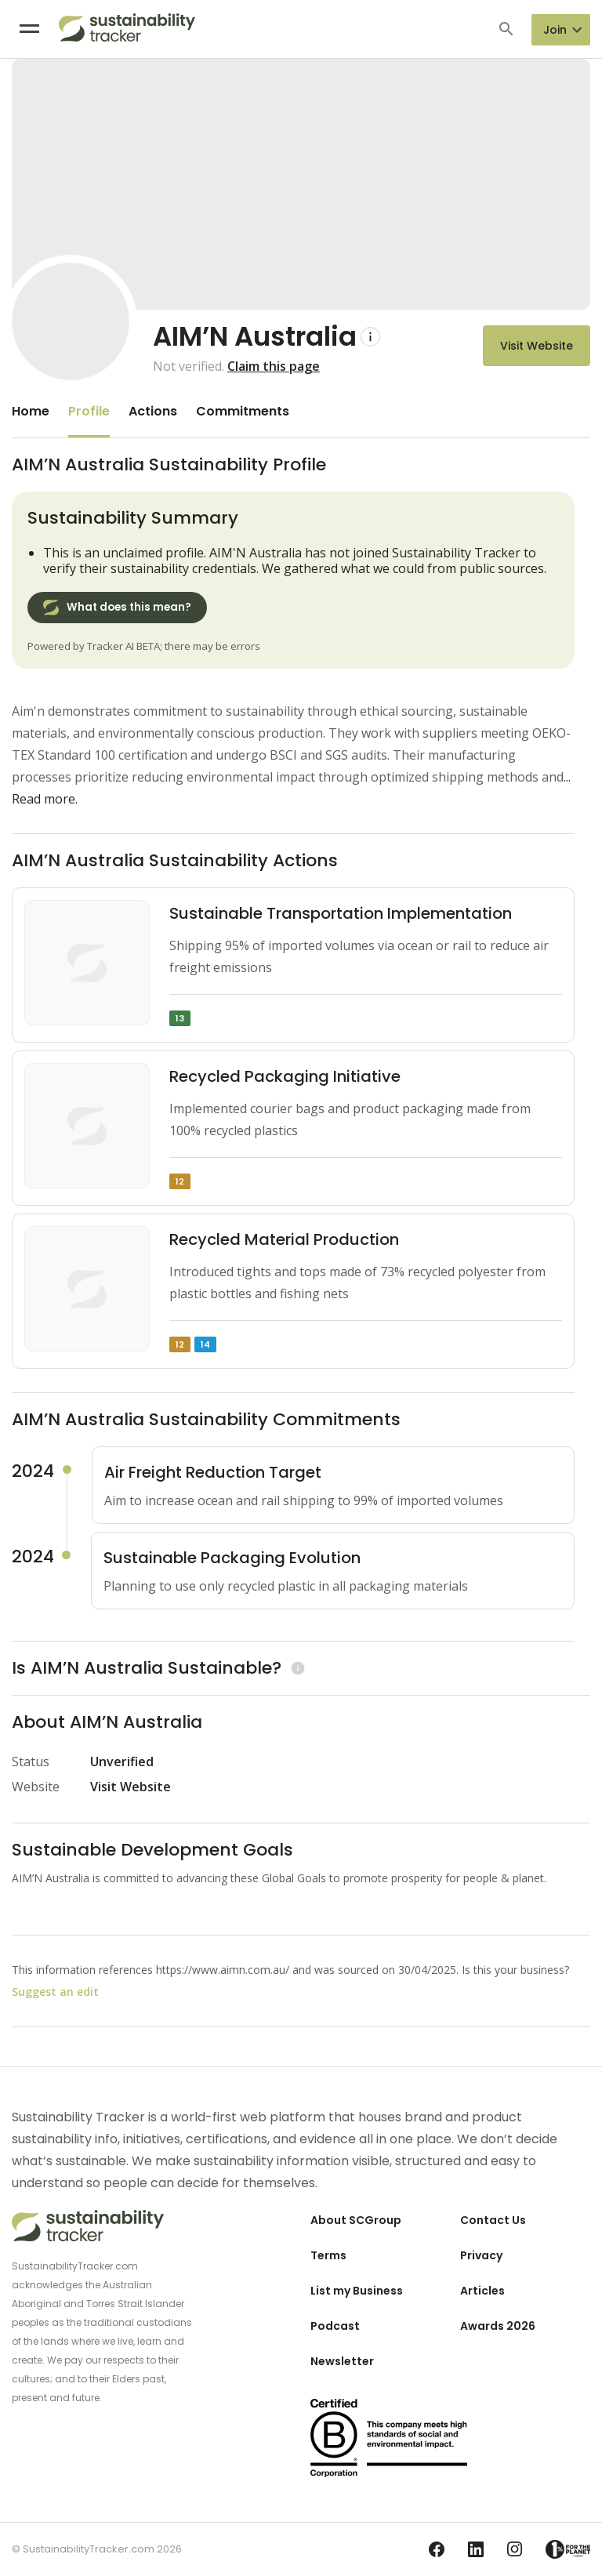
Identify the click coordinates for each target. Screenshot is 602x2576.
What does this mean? (117, 607)
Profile (89, 411)
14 (205, 1344)
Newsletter (342, 2361)
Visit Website (536, 346)
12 (180, 1181)
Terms (328, 2255)
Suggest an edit (55, 1991)
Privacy (481, 2255)
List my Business (356, 2290)
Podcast (335, 2326)
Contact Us (493, 2220)
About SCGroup (355, 2220)
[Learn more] (296, 1668)
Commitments (242, 411)
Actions (153, 411)
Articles (482, 2290)
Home (30, 411)
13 (180, 1018)
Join (555, 30)
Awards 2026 (497, 2326)
